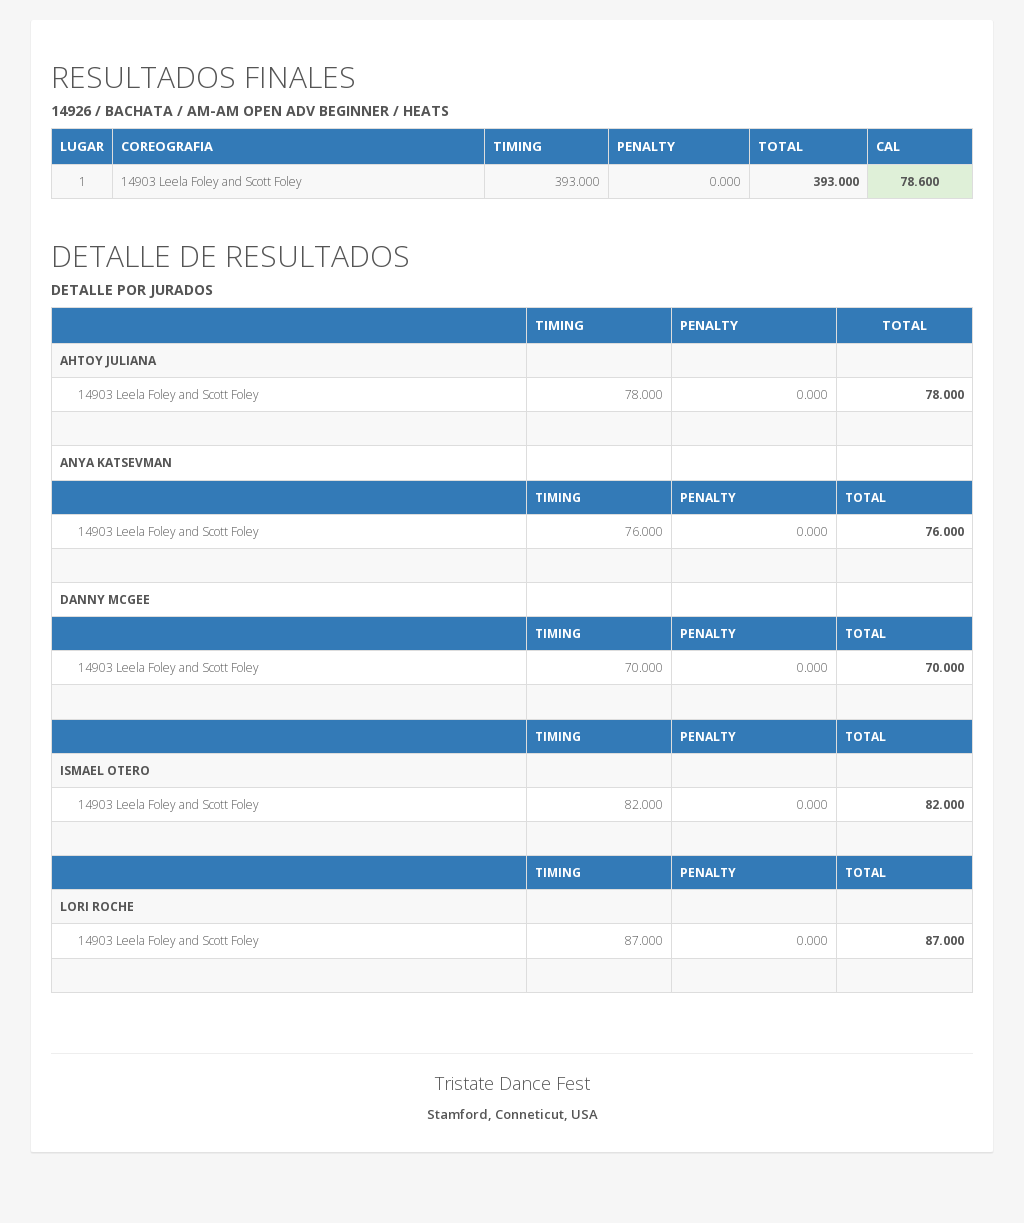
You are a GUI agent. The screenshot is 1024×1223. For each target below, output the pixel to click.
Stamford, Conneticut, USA (512, 1114)
